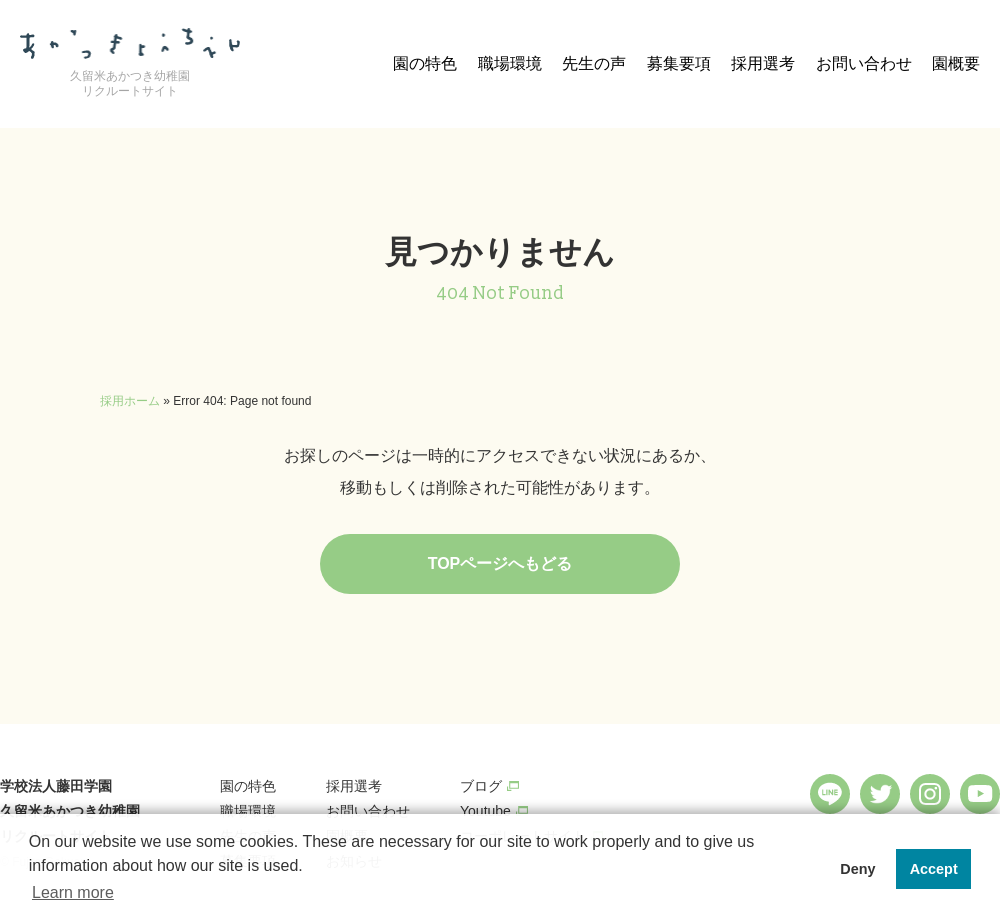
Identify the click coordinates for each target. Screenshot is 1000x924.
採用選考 (763, 63)
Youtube (485, 811)
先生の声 (594, 63)
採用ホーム (130, 401)
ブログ (481, 786)
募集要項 (679, 63)
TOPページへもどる (500, 563)
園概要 (956, 63)
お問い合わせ (864, 63)
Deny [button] (857, 869)
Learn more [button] (73, 892)
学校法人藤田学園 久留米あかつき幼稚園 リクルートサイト (70, 811)
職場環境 (510, 63)
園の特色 (425, 63)
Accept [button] (934, 869)
